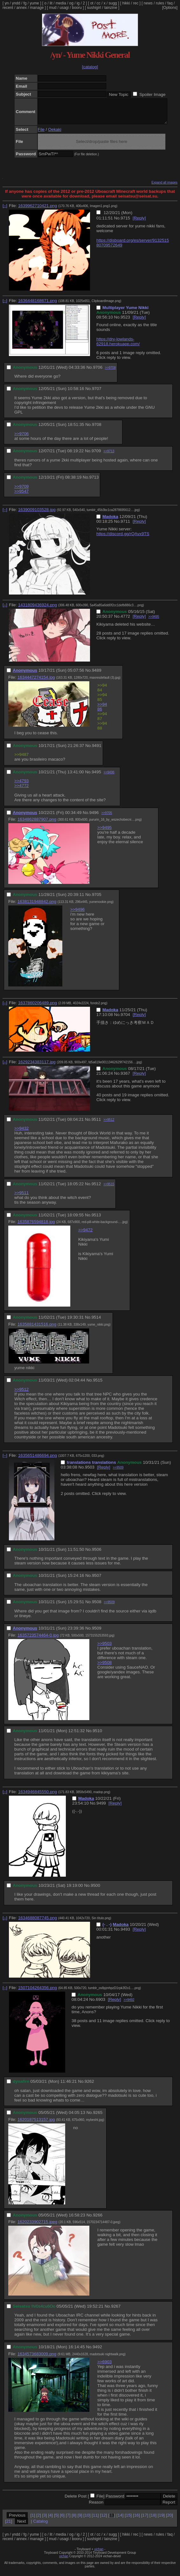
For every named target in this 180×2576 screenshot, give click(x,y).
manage (37, 7)
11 (95, 2520)
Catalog (40, 2526)
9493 (125, 1934)
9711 (125, 526)
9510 (97, 1735)
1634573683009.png (36, 2358)
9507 (96, 1580)
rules (160, 3)
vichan (98, 2554)
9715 (125, 222)
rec (136, 3)
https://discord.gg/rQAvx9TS (122, 538)
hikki (126, 3)
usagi (64, 7)
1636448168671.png (37, 305)
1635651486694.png (37, 1460)
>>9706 (21, 438)
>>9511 (21, 1197)
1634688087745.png (37, 1922)
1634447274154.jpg (36, 682)
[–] (5, 210)
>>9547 (21, 496)
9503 (89, 1472)
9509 (96, 1633)
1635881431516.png (36, 1329)
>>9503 (104, 1648)
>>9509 (118, 1472)
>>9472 (85, 1234)
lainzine (110, 7)
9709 (96, 455)
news (148, 3)
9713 (94, 482)
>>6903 (104, 2366)
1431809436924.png (37, 609)
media (61, 3)
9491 (96, 750)
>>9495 (153, 621)
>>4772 (21, 790)
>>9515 (108, 1189)
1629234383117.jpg (37, 1066)
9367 (125, 1078)
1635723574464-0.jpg (38, 1640)
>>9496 (109, 777)
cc (98, 3)
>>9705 (106, 817)
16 (136, 2520)
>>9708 (110, 372)
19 (161, 2520)
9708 (96, 429)
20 (169, 2520)
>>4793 (21, 785)
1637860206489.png (37, 1007)
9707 (96, 393)
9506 (96, 1554)
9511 (96, 1124)
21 (8, 2526)
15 (128, 2520)
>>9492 (128, 2004)
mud (52, 7)
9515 (97, 1384)
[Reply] (139, 222)
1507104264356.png (37, 1992)
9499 (101, 1808)
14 (120, 2520)
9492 (97, 2351)
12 (103, 2520)
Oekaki (54, 134)
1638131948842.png (36, 906)
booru (77, 7)
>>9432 (21, 1133)
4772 (125, 621)
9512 (96, 1188)
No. (117, 222)
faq (170, 3)
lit (51, 3)
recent (8, 7)
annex (21, 7)
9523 (125, 321)
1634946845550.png (37, 1796)
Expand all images (164, 187)
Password (115, 2501)
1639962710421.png (37, 210)
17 (144, 2520)
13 (111, 2520)
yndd (16, 3)
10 (87, 2520)
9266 (97, 2219)
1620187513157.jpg (36, 2124)
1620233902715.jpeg (37, 2226)
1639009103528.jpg (37, 514)
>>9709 (21, 491)
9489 (96, 675)
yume (34, 3)
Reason (96, 2507)
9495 (96, 776)
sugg (113, 3)
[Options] (169, 7)
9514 (96, 1322)
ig (78, 3)
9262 (89, 2086)
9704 (125, 1019)
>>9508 (104, 1667)
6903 (100, 2004)
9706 (97, 372)
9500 (95, 1890)
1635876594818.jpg (36, 1226)
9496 (94, 817)
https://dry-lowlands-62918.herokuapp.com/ (118, 346)
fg (24, 3)
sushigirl (94, 7)
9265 (97, 2117)
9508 (96, 1606)
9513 (96, 1219)
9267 (116, 2311)
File (41, 134)
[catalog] (90, 66)
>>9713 (108, 456)
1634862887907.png (36, 824)
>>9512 (108, 1124)
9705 (96, 899)
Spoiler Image (152, 94)
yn (7, 3)
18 (153, 2520)
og (71, 3)
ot (91, 3)
